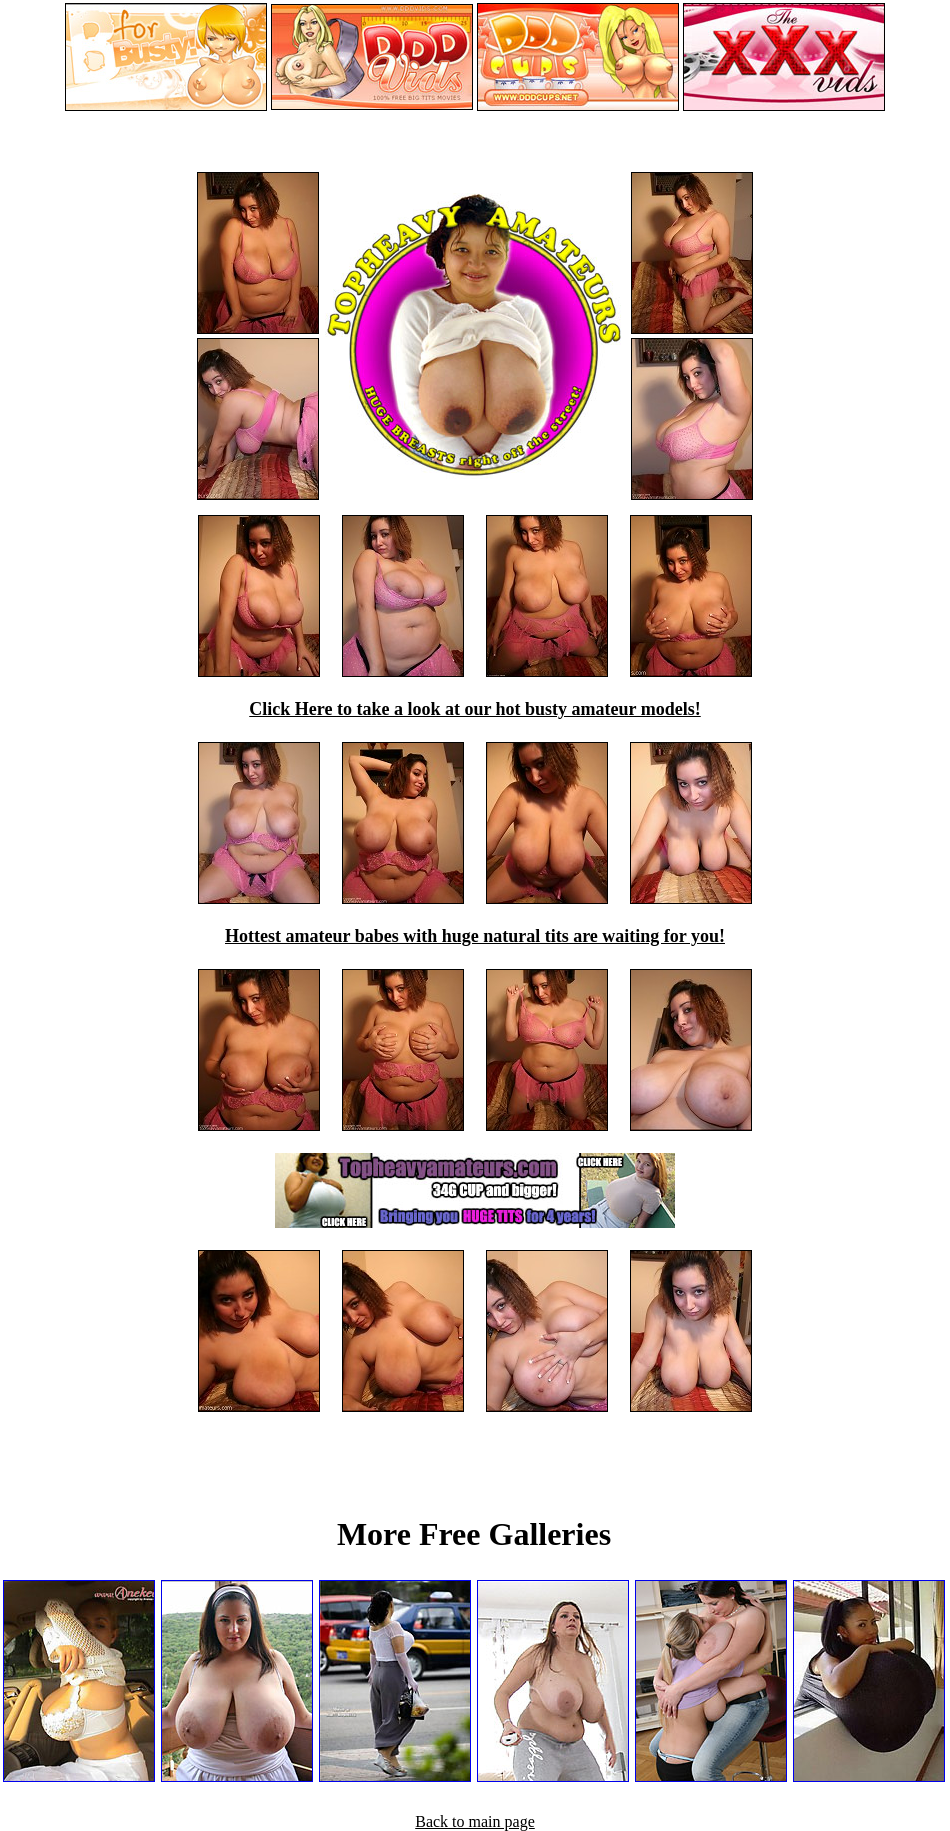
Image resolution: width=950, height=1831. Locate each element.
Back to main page (475, 1821)
